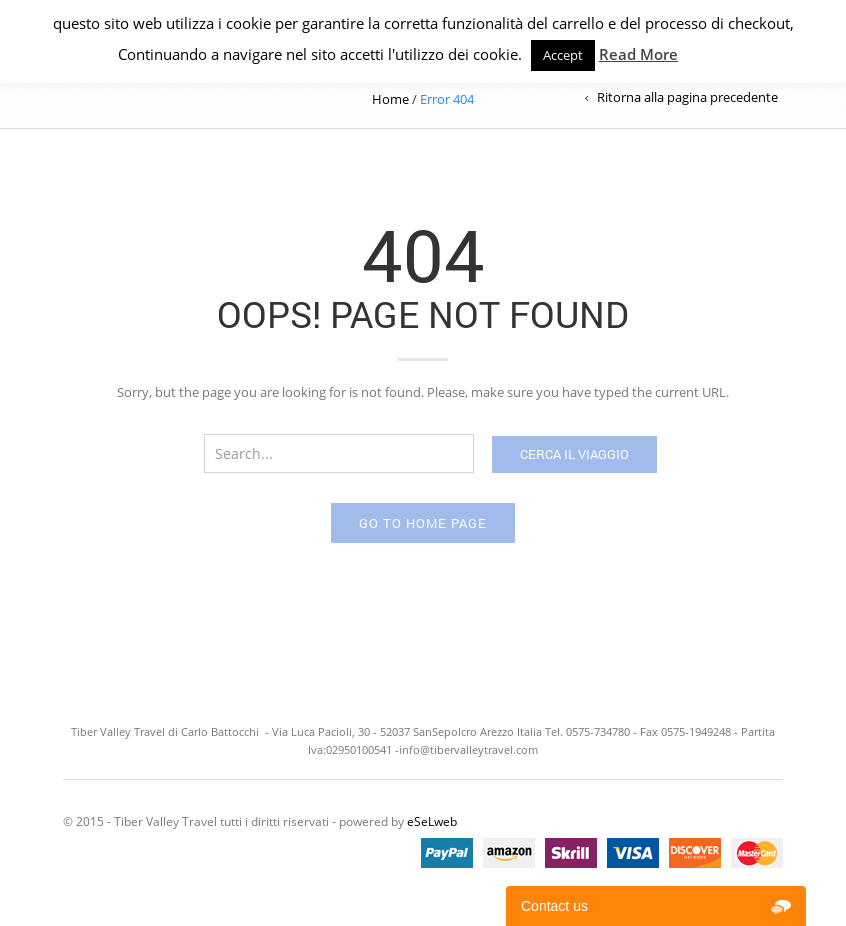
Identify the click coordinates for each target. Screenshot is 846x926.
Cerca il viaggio (574, 454)
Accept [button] (563, 55)
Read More (638, 54)
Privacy (703, 54)
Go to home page (423, 523)
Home (390, 99)
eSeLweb (432, 821)
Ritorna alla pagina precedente (687, 97)
